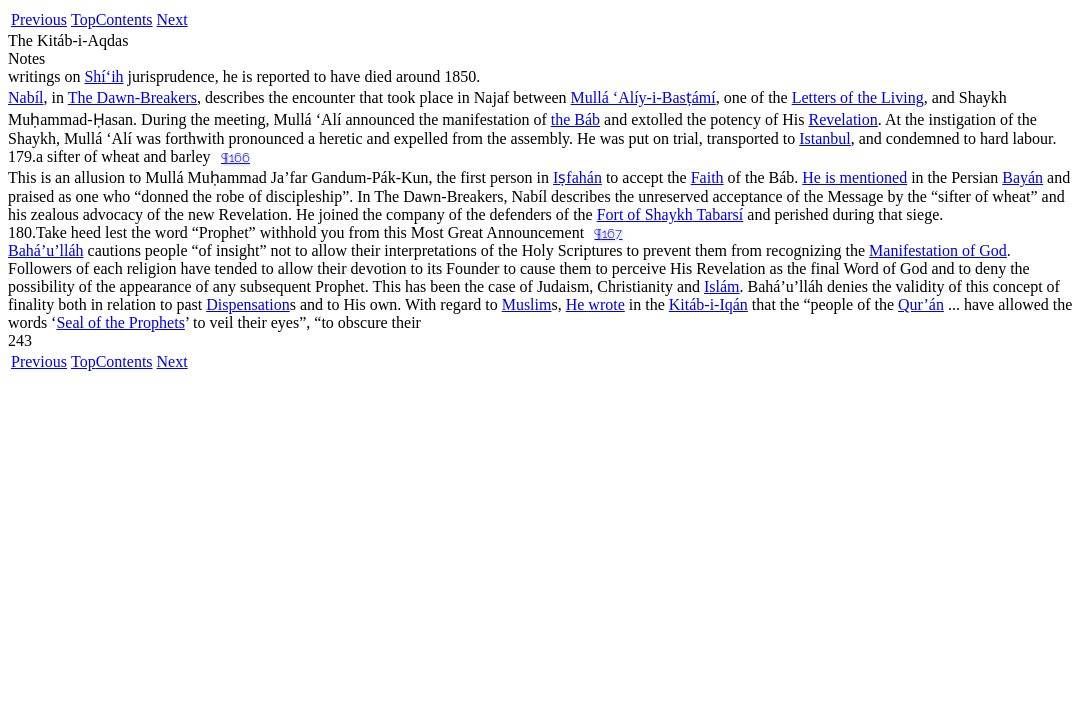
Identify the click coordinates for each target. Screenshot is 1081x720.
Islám (722, 286)
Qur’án (921, 304)
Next (172, 19)
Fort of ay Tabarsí (670, 214)
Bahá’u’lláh (46, 250)
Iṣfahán (577, 177)
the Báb (575, 119)
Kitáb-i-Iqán (708, 304)
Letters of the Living (858, 97)
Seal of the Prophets (120, 322)
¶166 (235, 157)
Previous (39, 19)
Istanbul (825, 138)
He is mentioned (854, 177)
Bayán (1022, 177)
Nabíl (26, 97)
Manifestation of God (938, 250)
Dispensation (248, 304)
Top (83, 19)
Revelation (842, 119)
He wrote (595, 304)
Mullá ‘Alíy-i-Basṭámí (643, 97)
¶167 (608, 233)
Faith (707, 177)
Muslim (527, 304)
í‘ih (103, 76)
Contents (124, 19)
